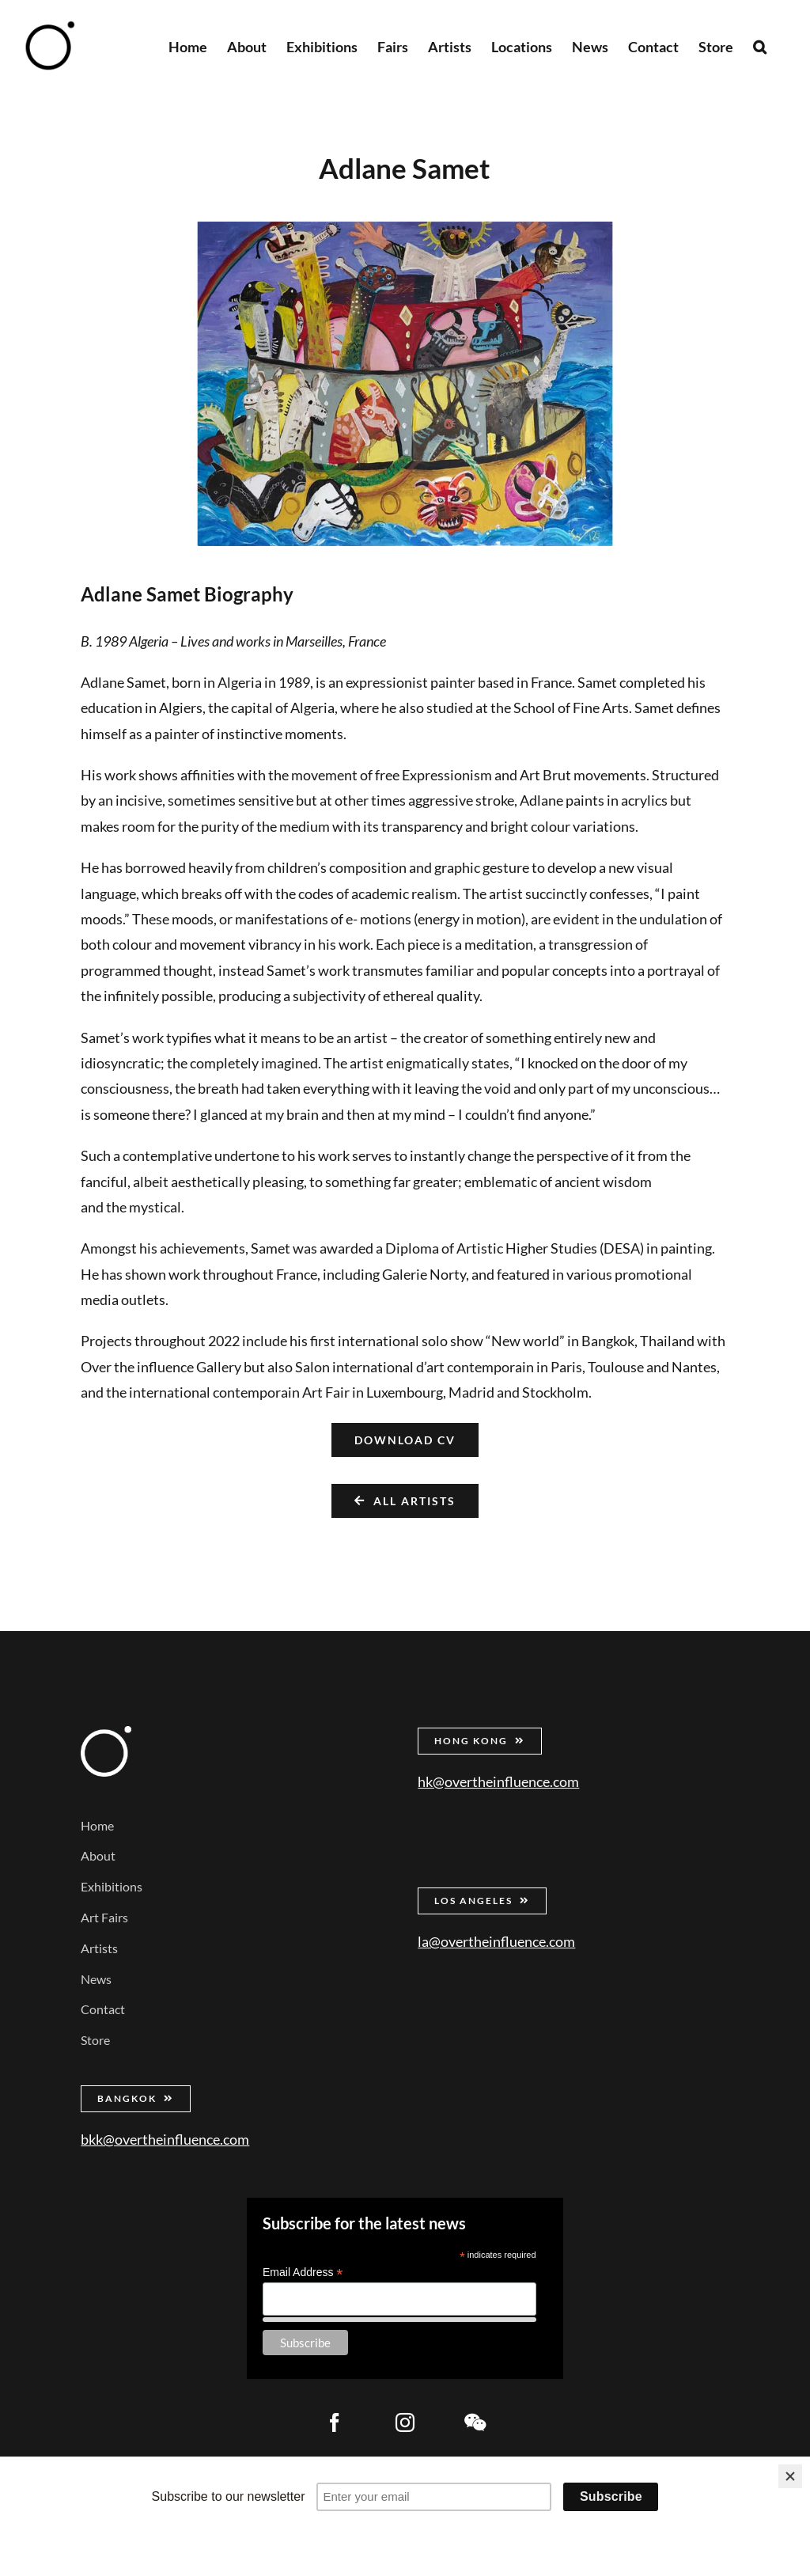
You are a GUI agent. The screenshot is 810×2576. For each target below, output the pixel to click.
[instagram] (405, 2422)
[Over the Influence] (106, 1733)
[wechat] (475, 2422)
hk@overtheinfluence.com (498, 1781)
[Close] (790, 2476)
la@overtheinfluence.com (496, 1941)
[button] (759, 45)
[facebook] (335, 2422)
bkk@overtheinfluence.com (165, 2139)
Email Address (303, 2272)
